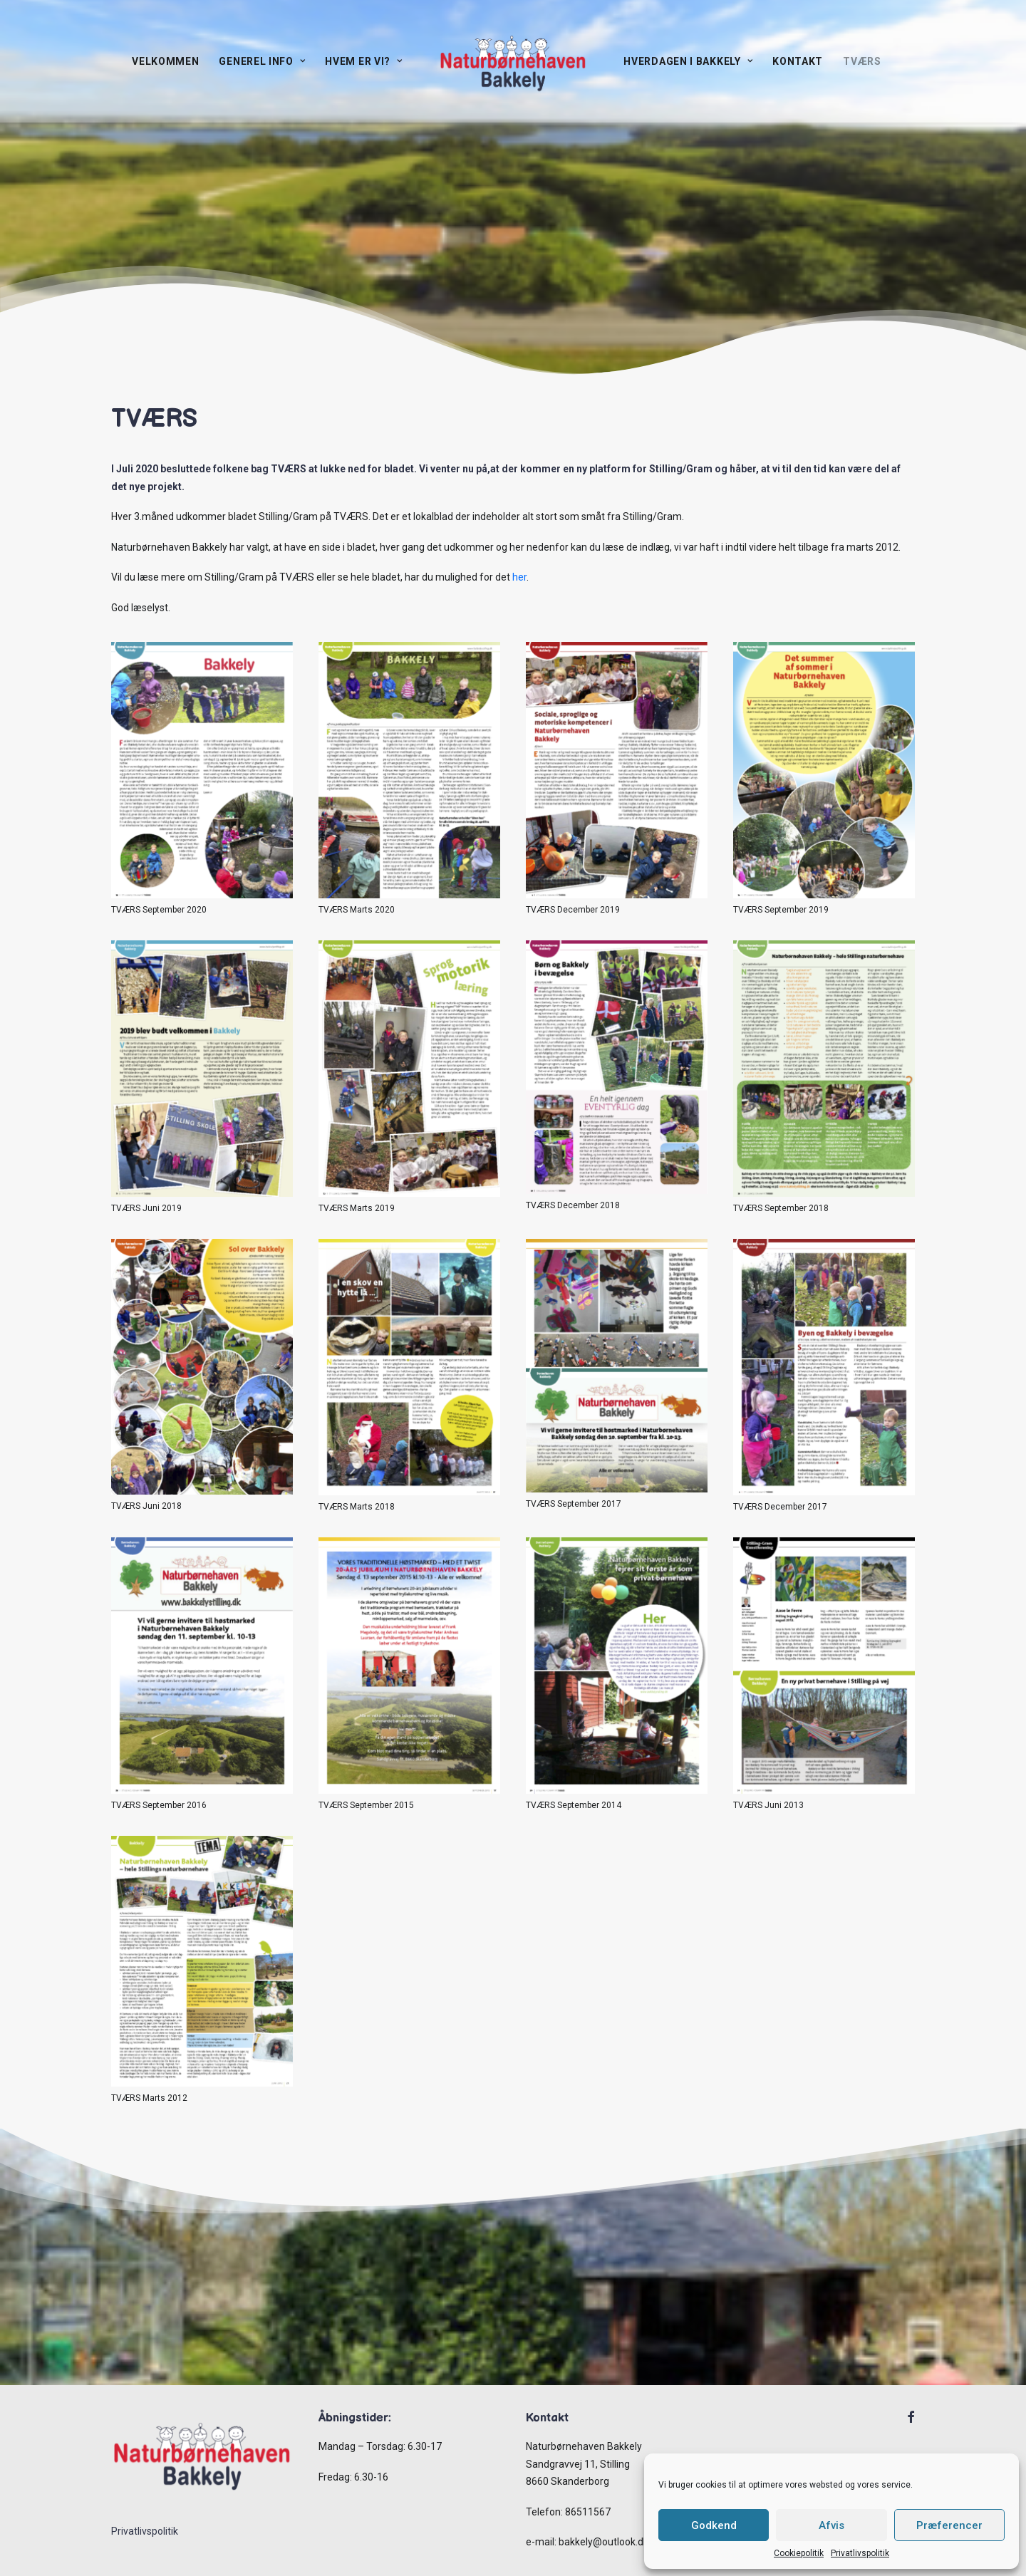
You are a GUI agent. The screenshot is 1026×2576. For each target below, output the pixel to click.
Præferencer (949, 2525)
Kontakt (797, 61)
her (519, 577)
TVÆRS (862, 61)
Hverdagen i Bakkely (687, 61)
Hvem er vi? (363, 61)
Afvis (831, 2525)
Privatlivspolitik (860, 2553)
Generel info (262, 61)
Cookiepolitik (799, 2553)
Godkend (714, 2525)
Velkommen (165, 61)
